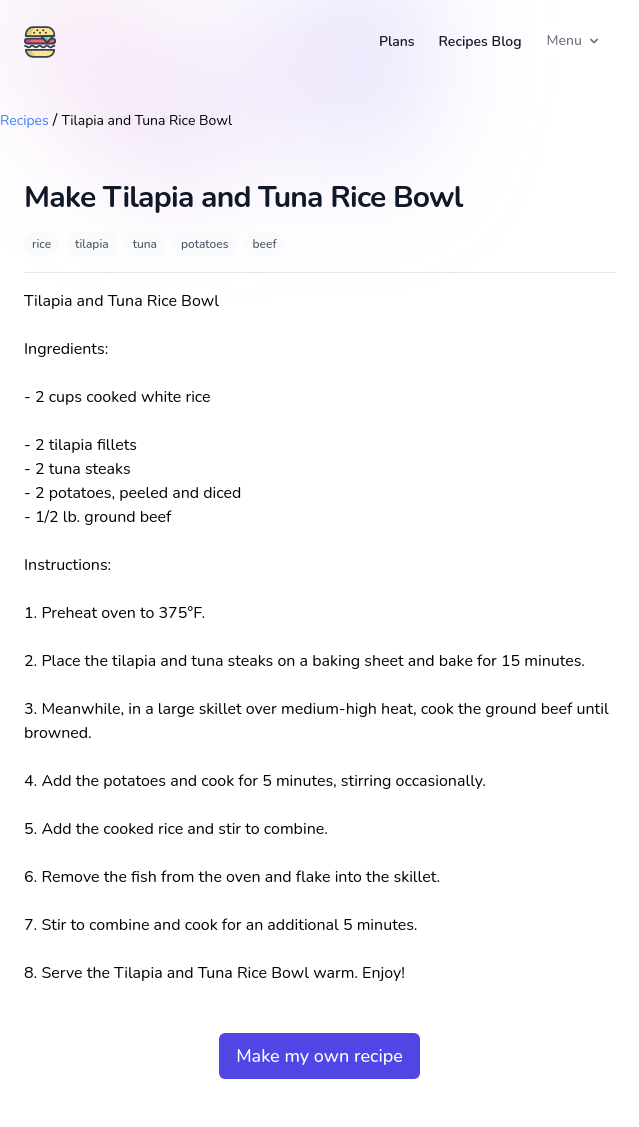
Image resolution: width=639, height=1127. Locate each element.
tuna (145, 244)
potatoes (205, 244)
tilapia (92, 244)
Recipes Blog (480, 41)
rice (41, 244)
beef (265, 244)
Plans (397, 41)
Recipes (24, 120)
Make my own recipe (319, 1056)
